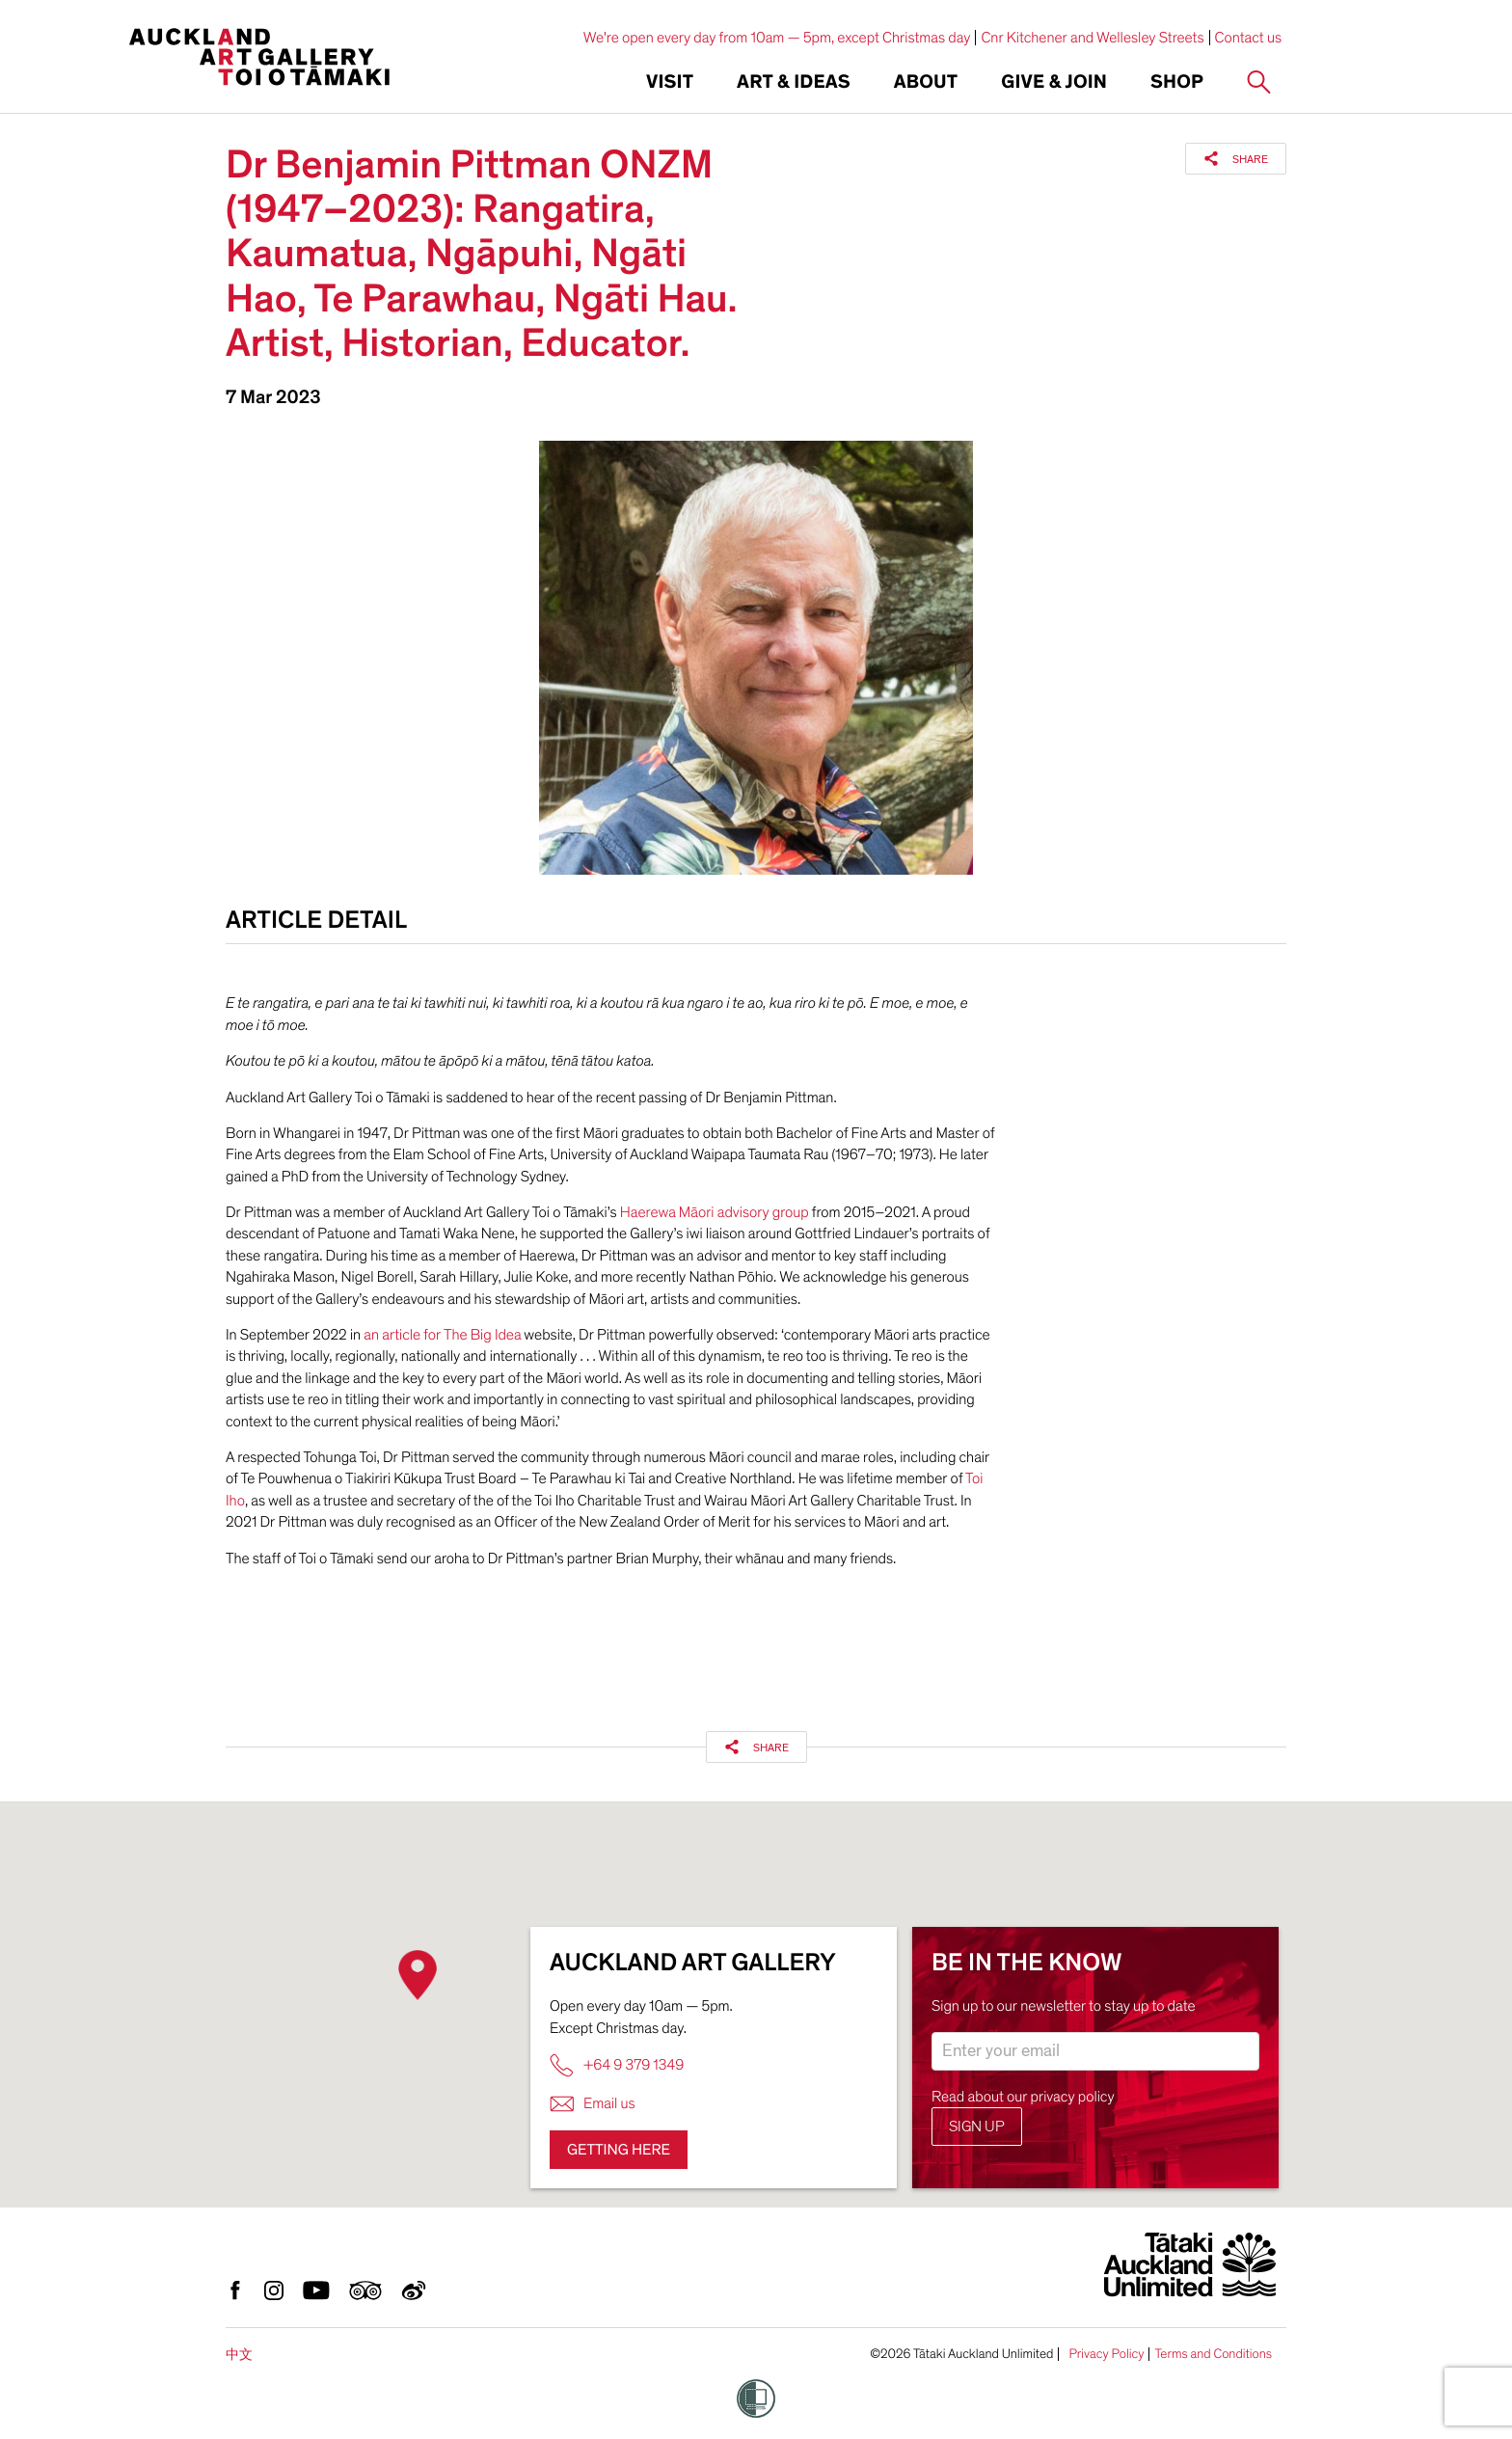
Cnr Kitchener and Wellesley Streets (1092, 37)
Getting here (618, 2149)
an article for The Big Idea (441, 1334)
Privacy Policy (1106, 2354)
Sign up (977, 2126)
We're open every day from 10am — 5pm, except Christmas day (777, 37)
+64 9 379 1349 (617, 2065)
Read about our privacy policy (1023, 2096)
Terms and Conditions (1213, 2354)
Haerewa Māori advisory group (716, 1212)
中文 (239, 2354)
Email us (592, 2104)
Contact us (1248, 37)
